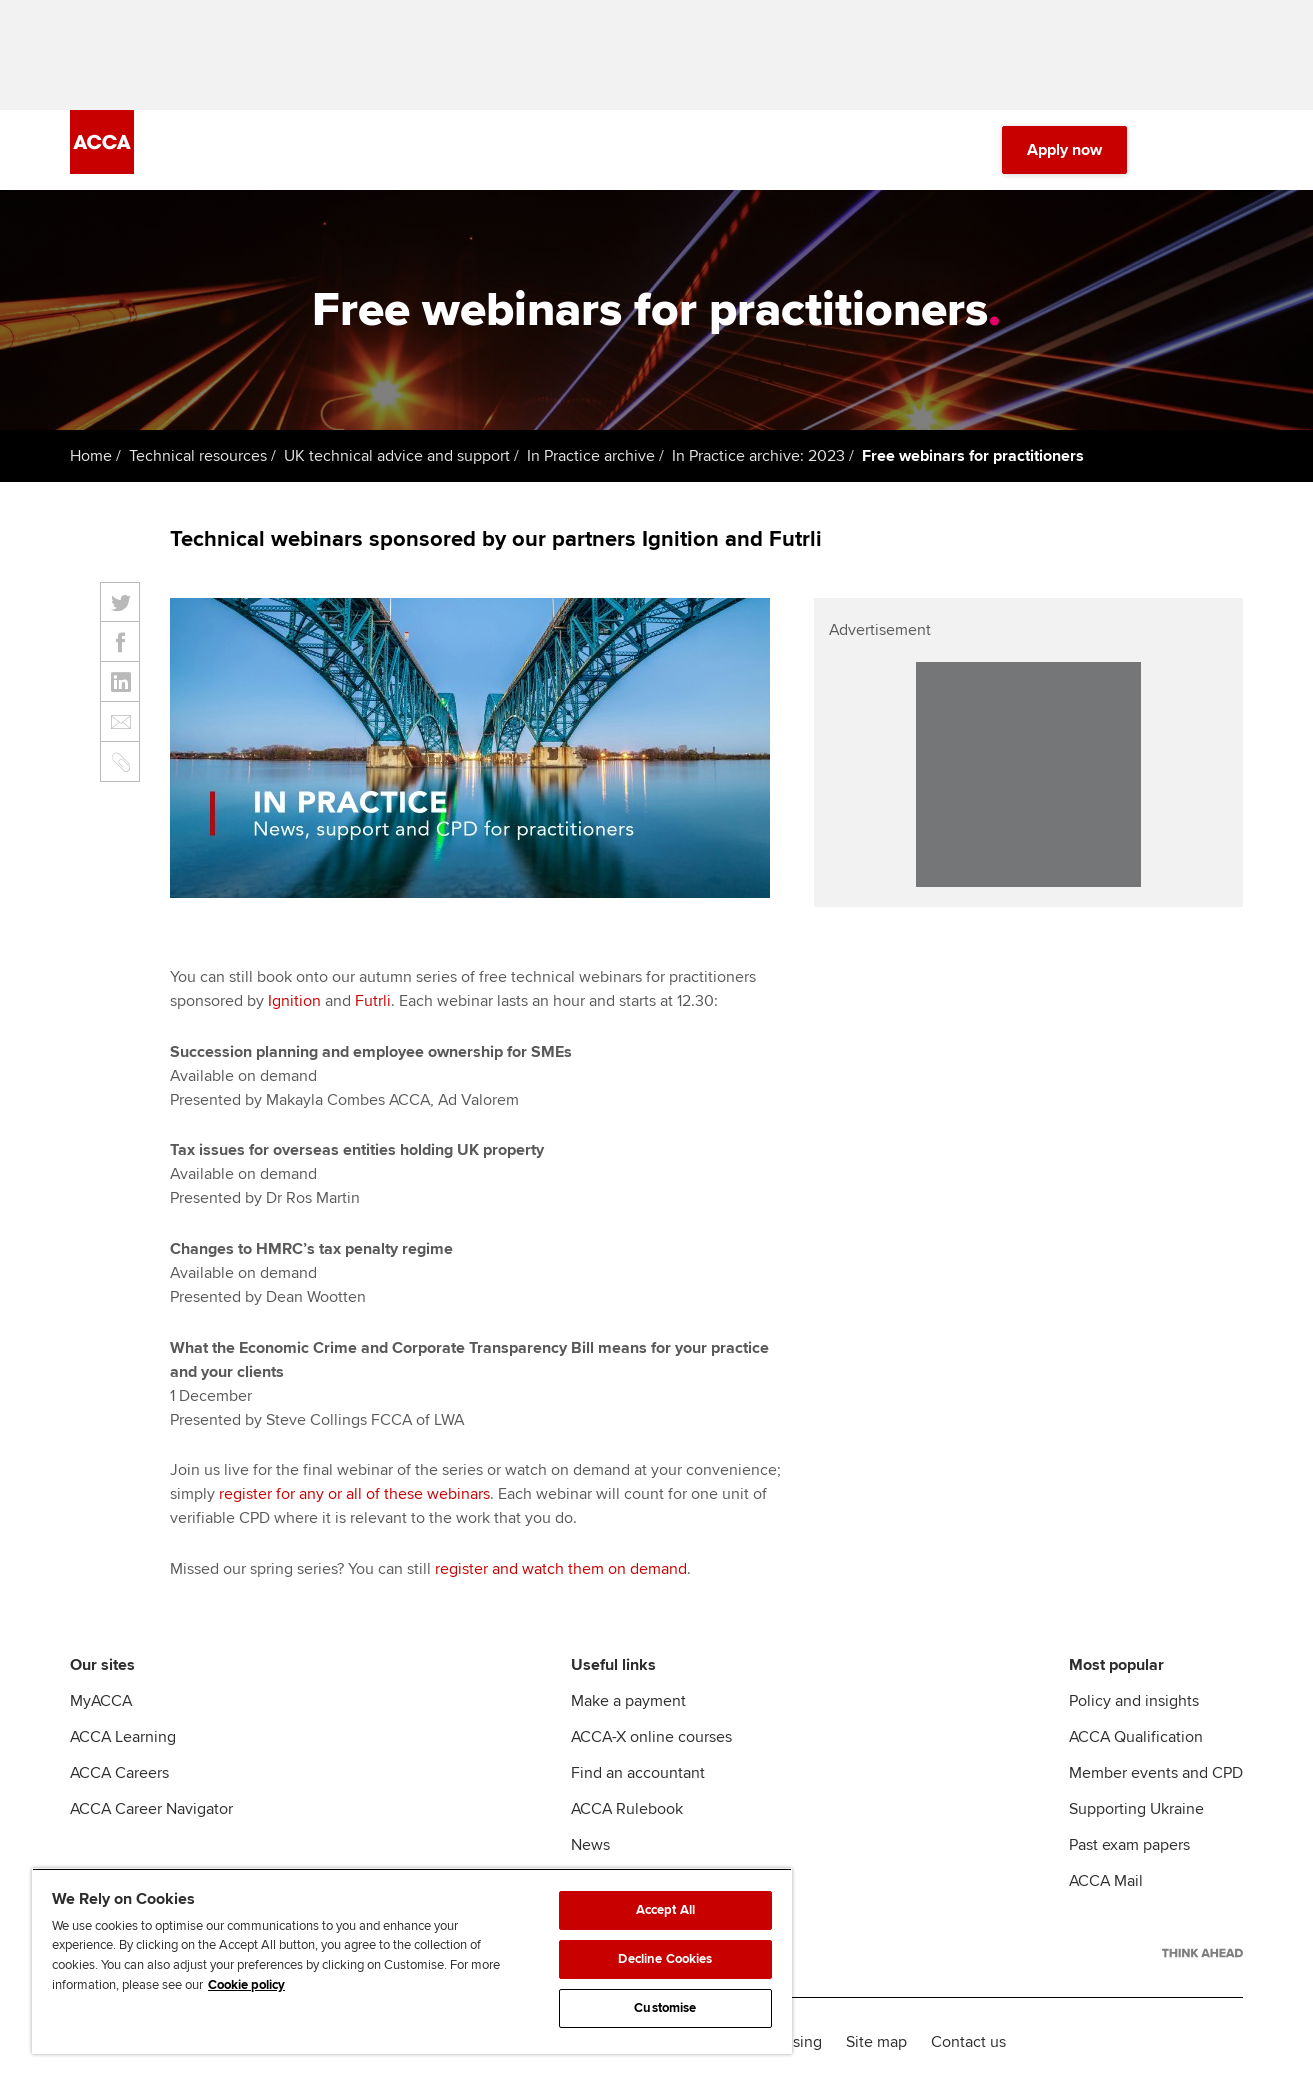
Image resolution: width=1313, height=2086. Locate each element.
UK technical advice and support (397, 456)
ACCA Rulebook (627, 1809)
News (590, 1845)
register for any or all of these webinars (354, 1494)
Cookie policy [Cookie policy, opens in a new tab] (246, 1985)
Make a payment (628, 1701)
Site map (876, 2042)
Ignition (294, 1001)
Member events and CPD (1156, 1773)
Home (91, 456)
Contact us (968, 2042)
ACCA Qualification (1136, 1737)
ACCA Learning (123, 1737)
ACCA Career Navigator (151, 1809)
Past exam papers (1129, 1845)
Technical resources (198, 456)
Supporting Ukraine (1136, 1809)
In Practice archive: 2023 (758, 456)
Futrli (373, 1001)
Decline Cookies (665, 1959)
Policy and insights (1134, 1701)
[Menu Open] (1231, 150)
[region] (412, 1961)
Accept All (665, 1910)
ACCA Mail (1106, 1881)
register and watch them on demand (561, 1569)
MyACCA (101, 1701)
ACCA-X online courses (651, 1737)
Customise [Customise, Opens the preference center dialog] (665, 2008)
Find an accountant (638, 1773)
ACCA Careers (119, 1773)
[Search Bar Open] (1175, 150)
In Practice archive (591, 456)
